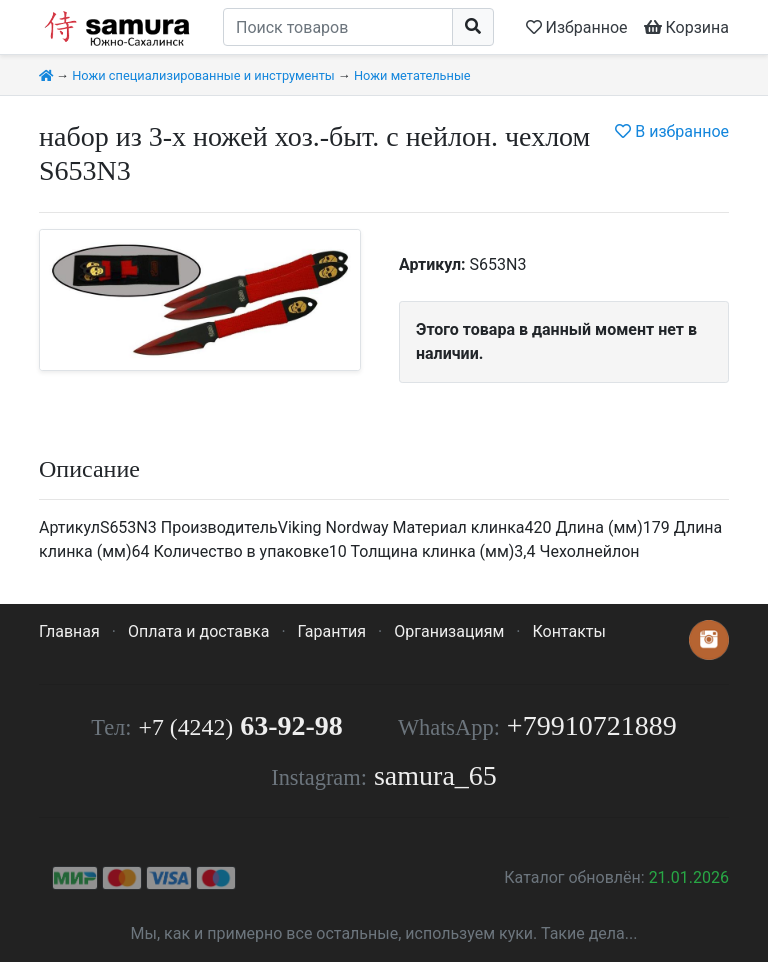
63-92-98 (241, 725)
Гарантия (332, 631)
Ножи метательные (412, 75)
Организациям (449, 631)
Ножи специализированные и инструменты (203, 75)
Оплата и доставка (198, 631)
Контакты (568, 631)
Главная (69, 631)
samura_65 (435, 775)
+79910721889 (592, 725)
